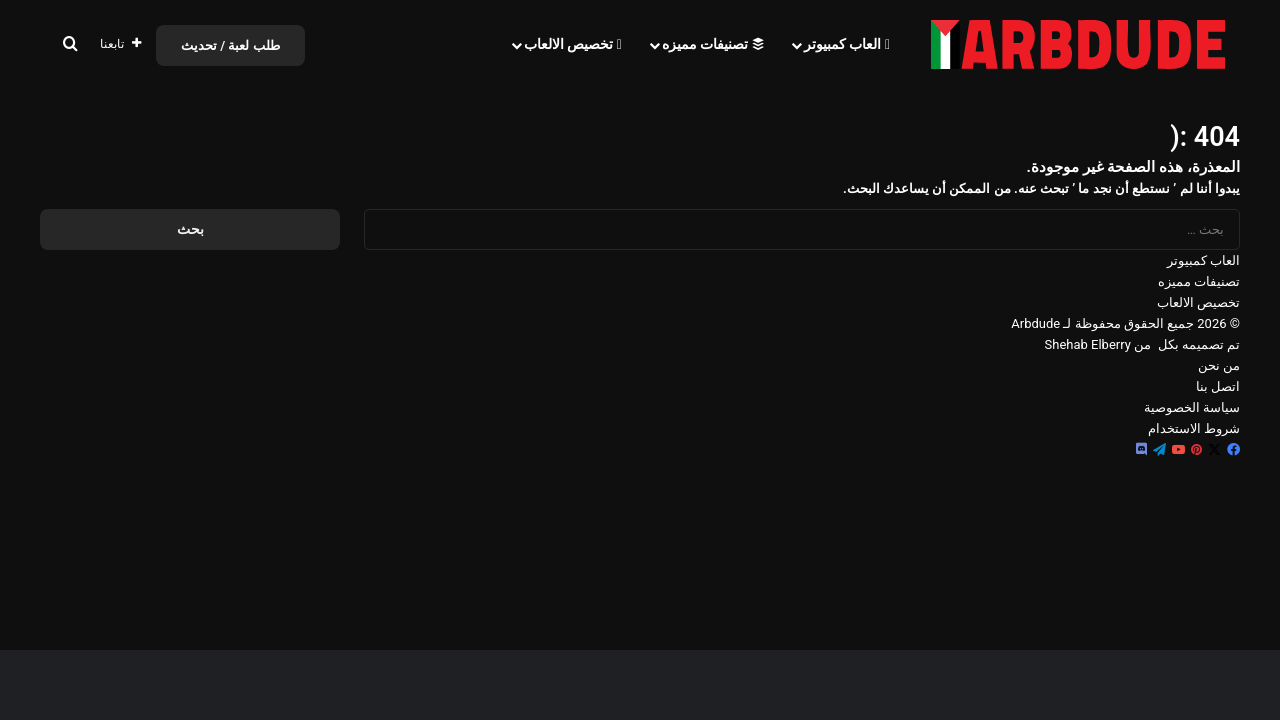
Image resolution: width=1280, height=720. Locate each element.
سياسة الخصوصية (1192, 407)
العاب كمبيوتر (847, 44)
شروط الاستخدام (1194, 428)
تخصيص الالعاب (573, 44)
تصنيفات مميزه (713, 44)
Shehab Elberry (1088, 344)
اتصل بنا (1218, 386)
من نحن (1219, 365)
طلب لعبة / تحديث (230, 45)
